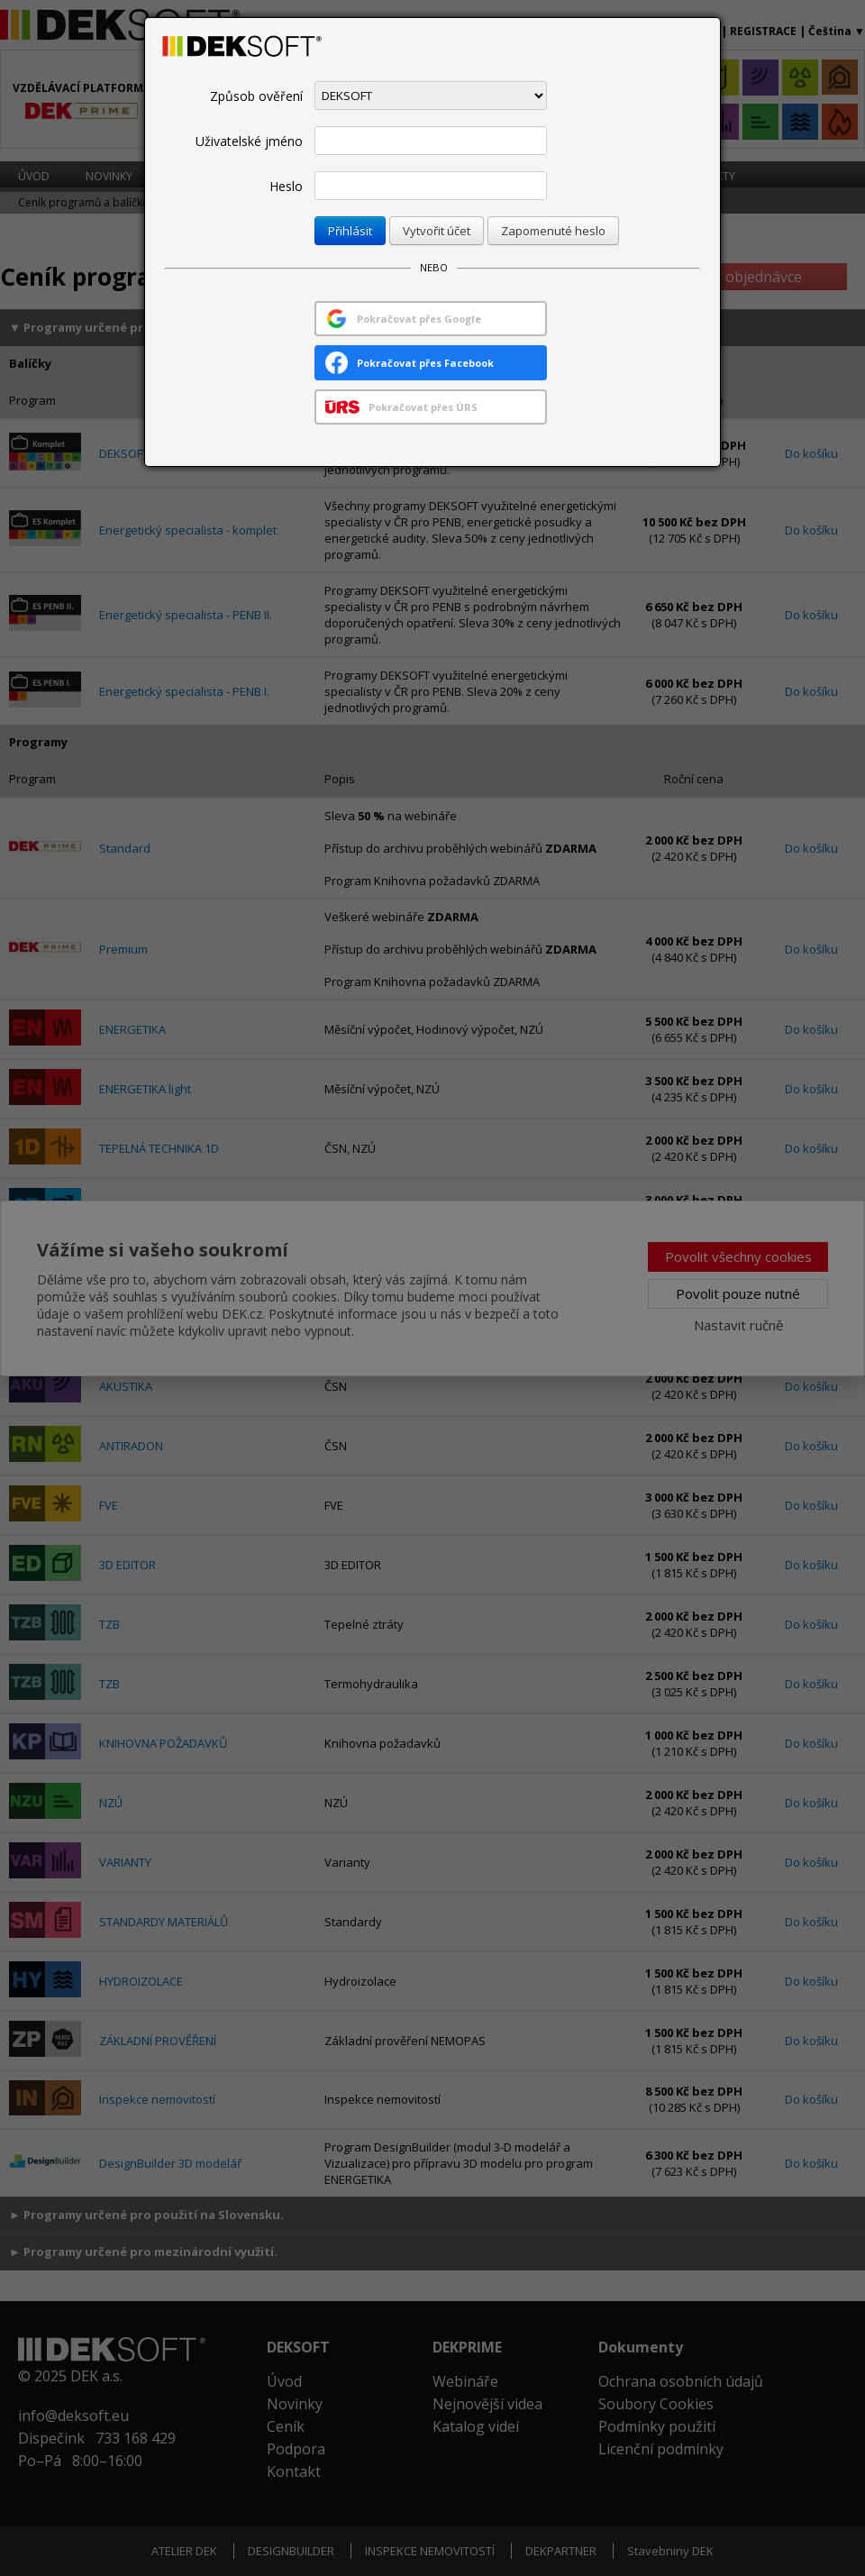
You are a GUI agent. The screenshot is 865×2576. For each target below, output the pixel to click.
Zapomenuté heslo (553, 231)
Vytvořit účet (436, 231)
